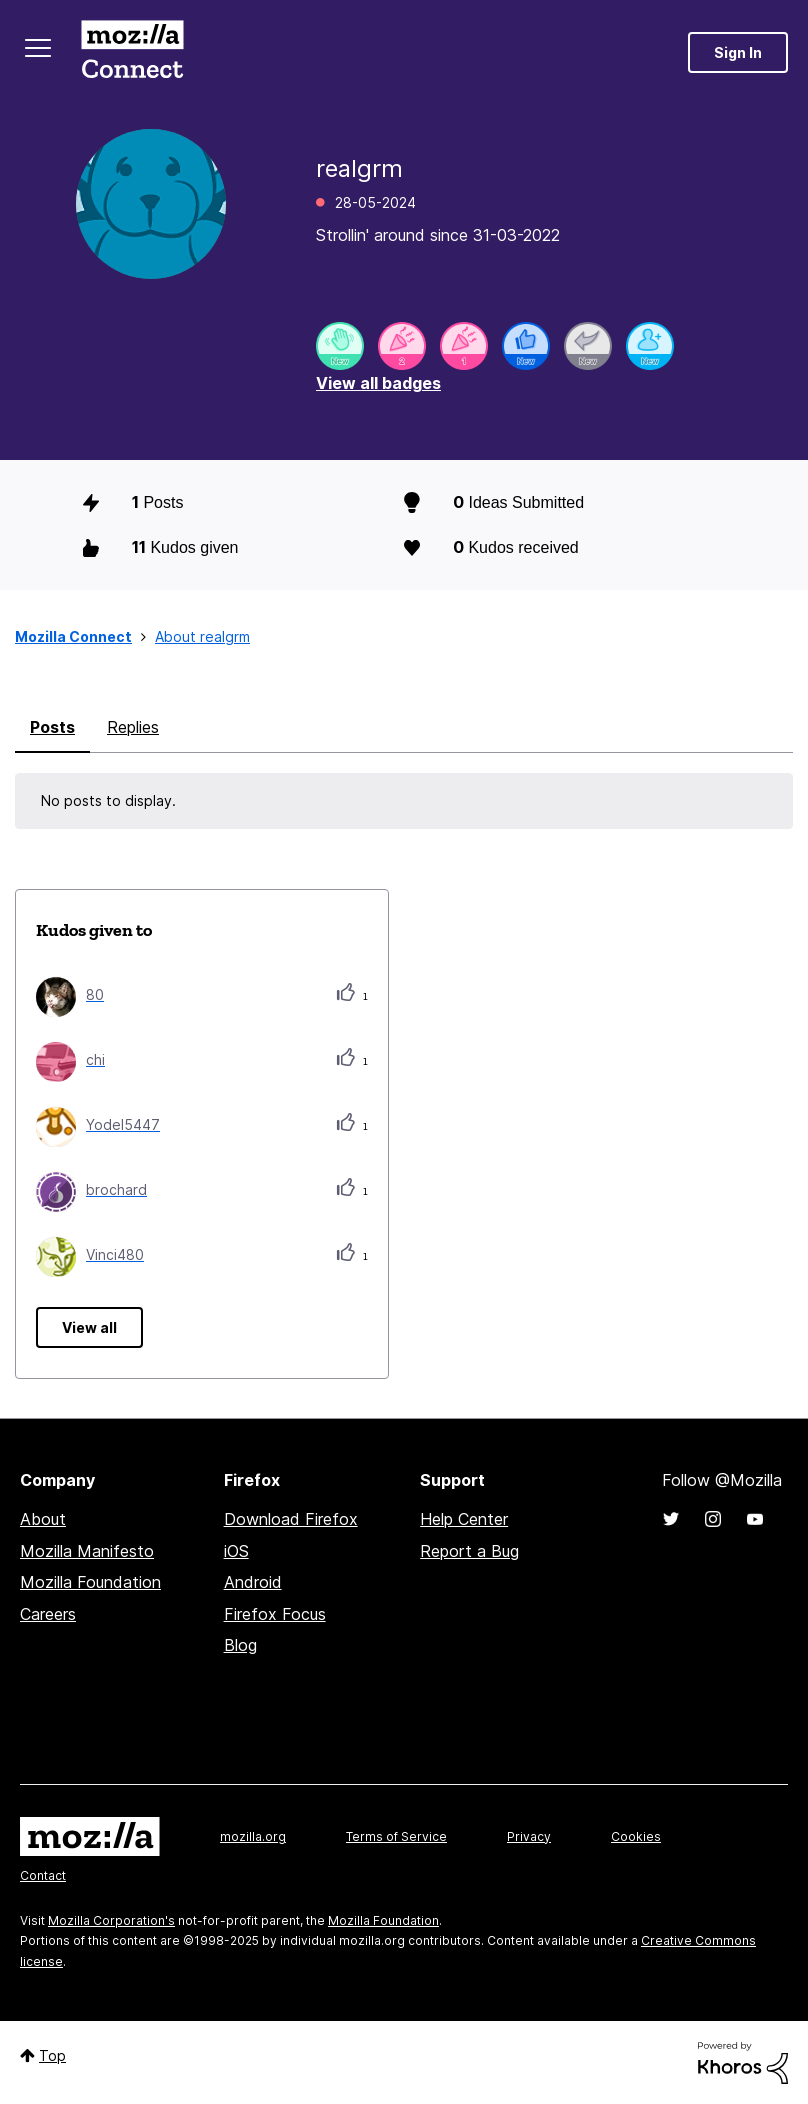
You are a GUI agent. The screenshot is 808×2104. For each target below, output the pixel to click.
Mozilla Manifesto (87, 1551)
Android (253, 1582)
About (43, 1519)
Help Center (464, 1519)
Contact (43, 1875)
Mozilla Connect (132, 52)
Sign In (738, 52)
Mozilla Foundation (90, 1582)
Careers (48, 1614)
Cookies (636, 1836)
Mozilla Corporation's (111, 1920)
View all (89, 1327)
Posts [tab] (52, 727)
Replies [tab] (133, 727)
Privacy (529, 1836)
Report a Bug (469, 1551)
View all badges (378, 383)
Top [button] (52, 2055)
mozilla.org (253, 1836)
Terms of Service (396, 1836)
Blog (240, 1645)
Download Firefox (291, 1519)
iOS (236, 1551)
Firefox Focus (275, 1614)
